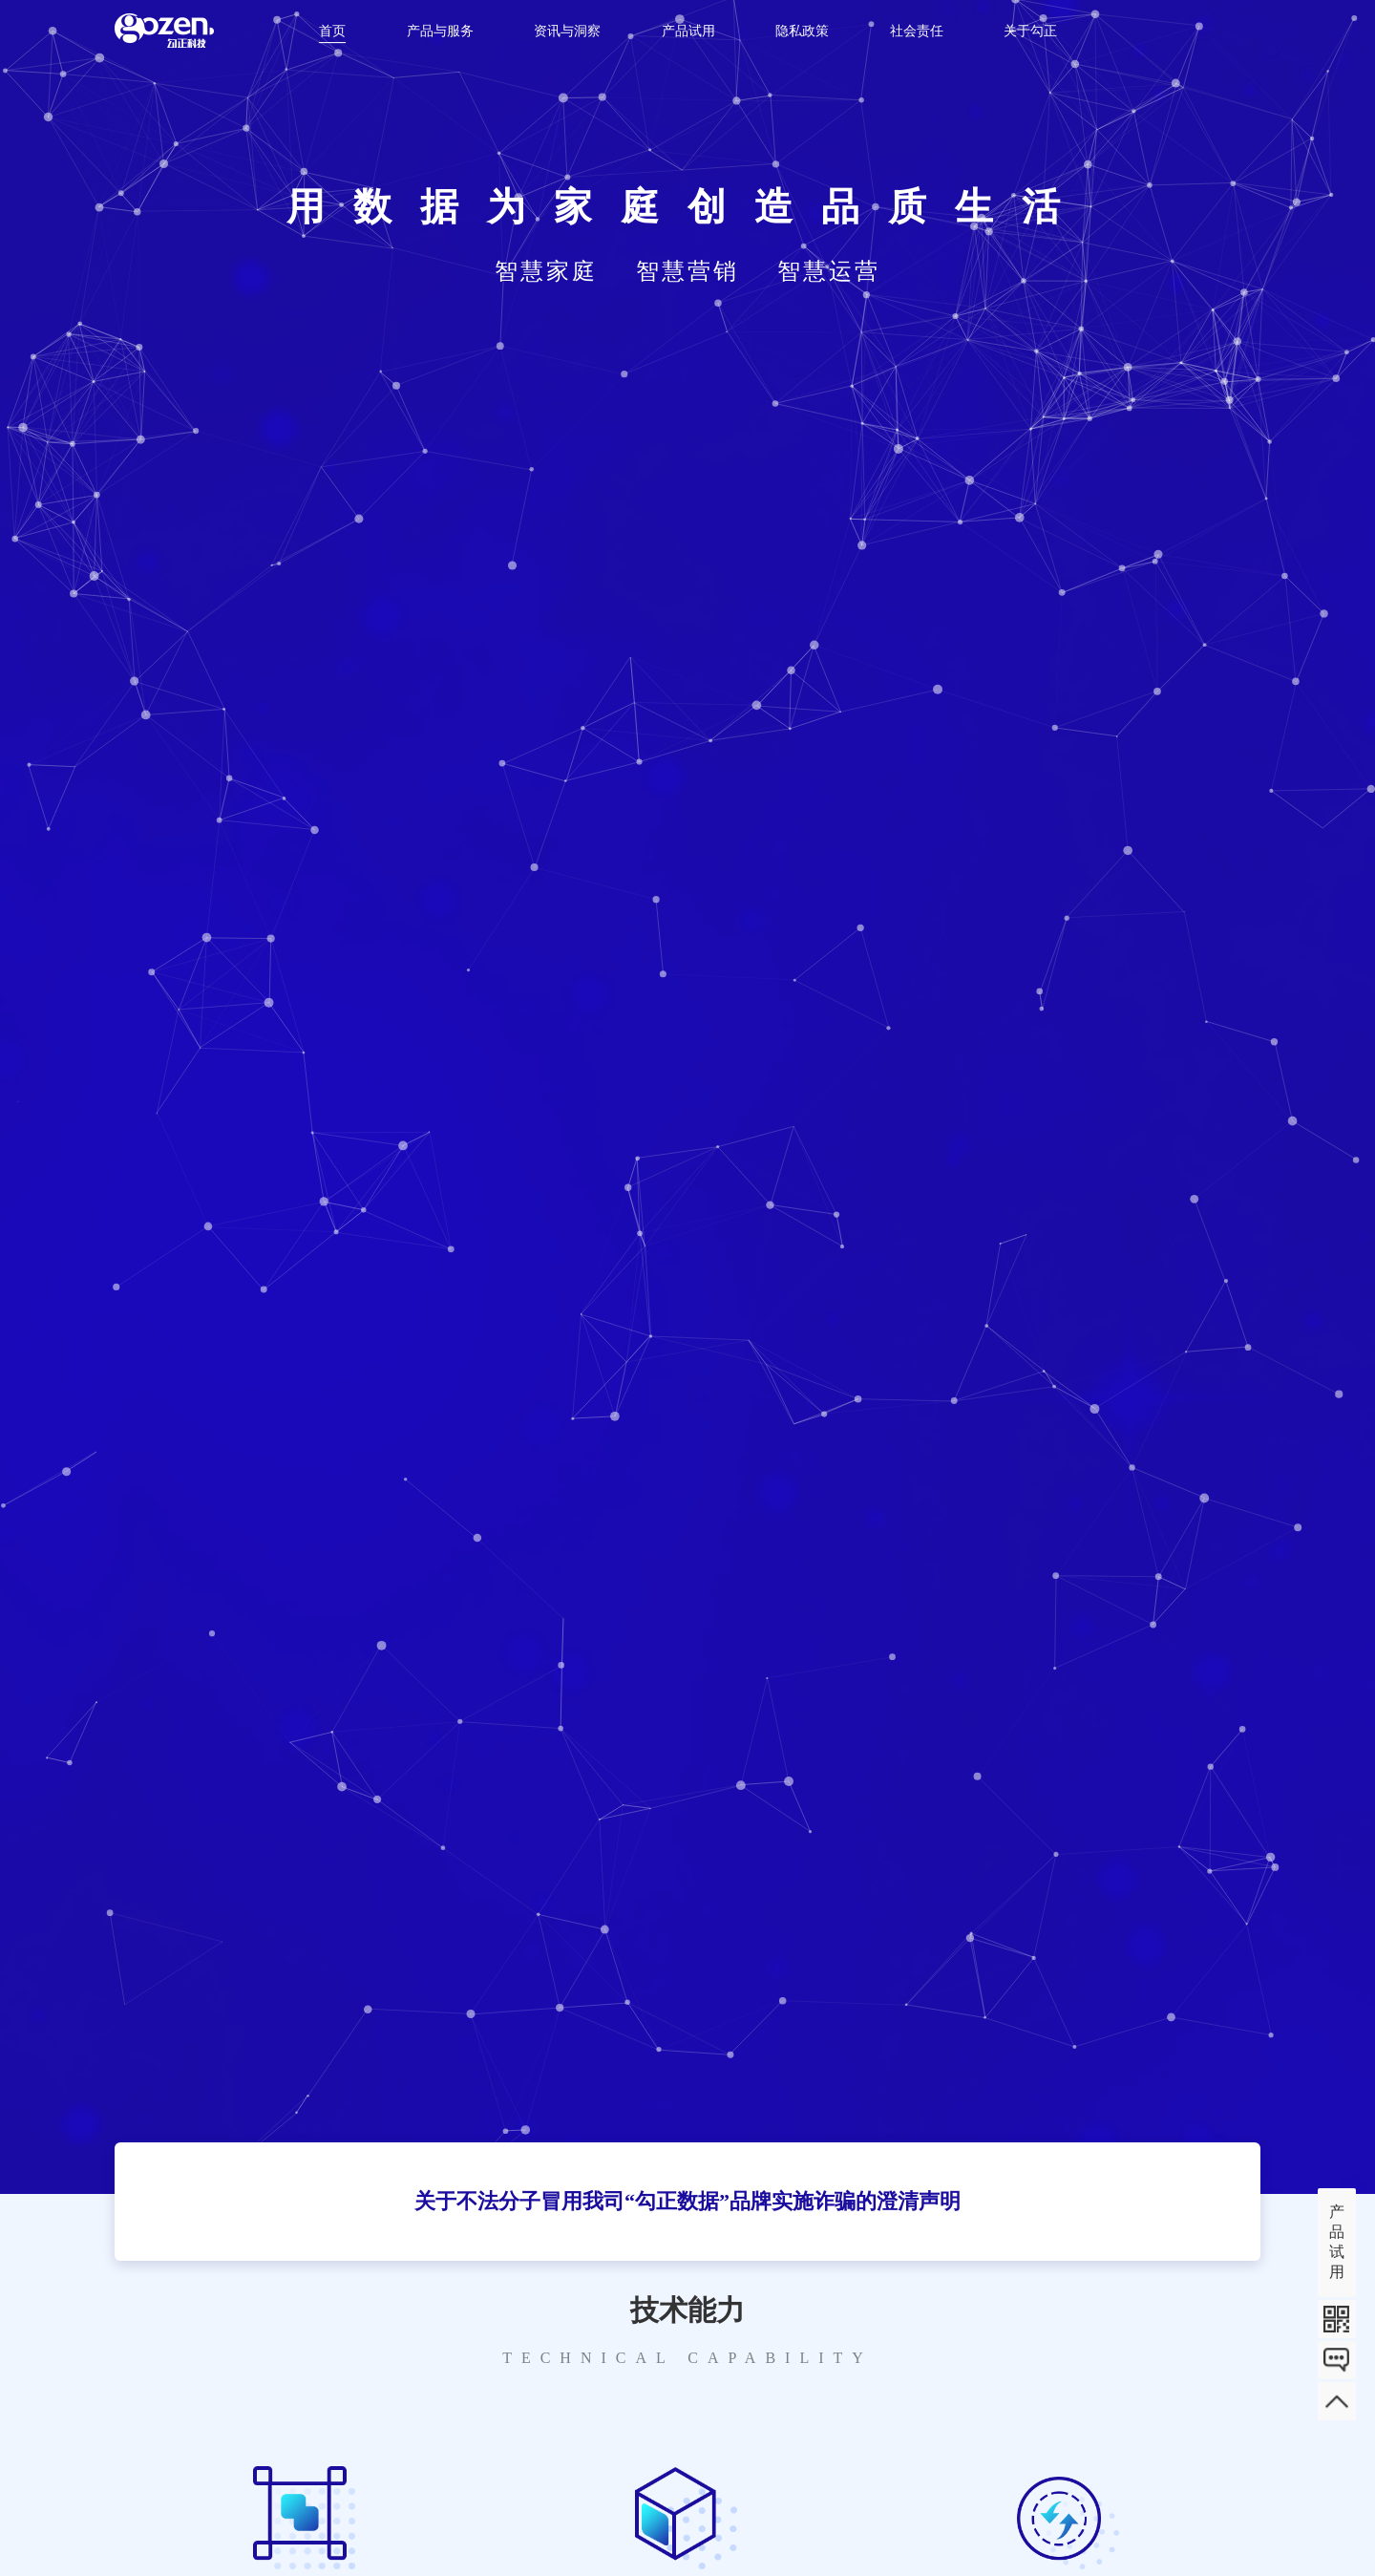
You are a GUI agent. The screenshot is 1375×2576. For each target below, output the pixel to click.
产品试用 (688, 31)
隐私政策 (802, 31)
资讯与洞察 (567, 31)
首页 (332, 31)
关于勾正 (1030, 31)
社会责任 (916, 31)
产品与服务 (440, 31)
